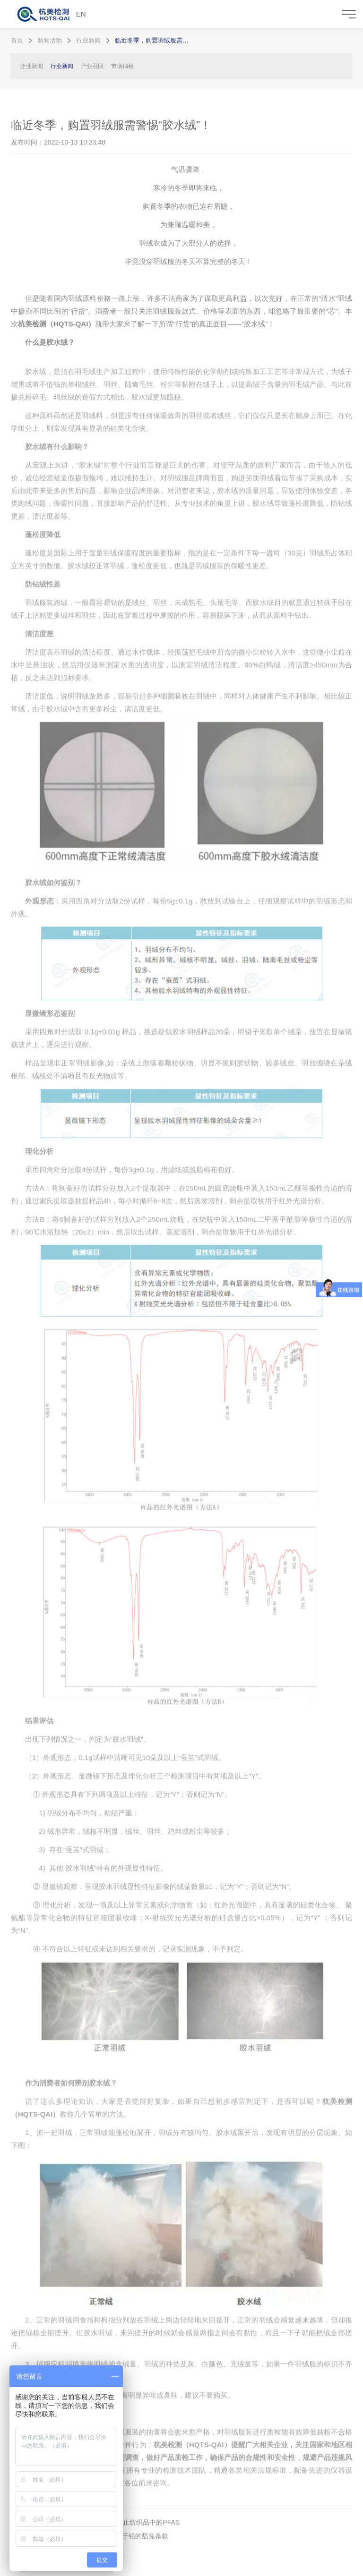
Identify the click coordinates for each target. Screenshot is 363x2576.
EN (81, 14)
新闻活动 (49, 40)
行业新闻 (88, 40)
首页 (17, 40)
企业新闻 (31, 66)
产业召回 (92, 66)
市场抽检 (122, 66)
